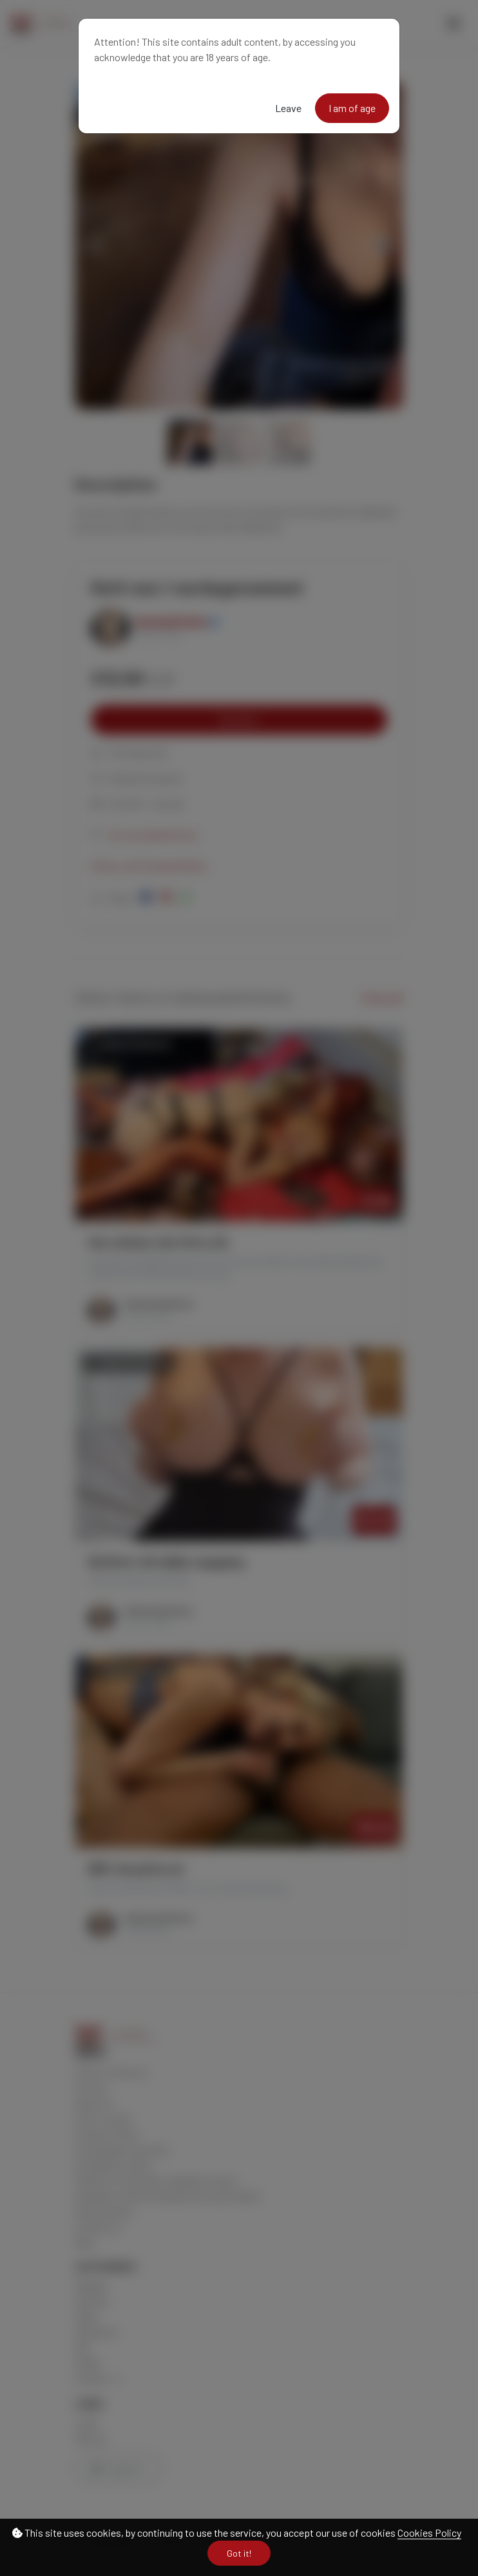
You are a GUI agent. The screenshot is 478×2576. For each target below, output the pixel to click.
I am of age (352, 108)
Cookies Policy (429, 2532)
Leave (288, 108)
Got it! (239, 2553)
